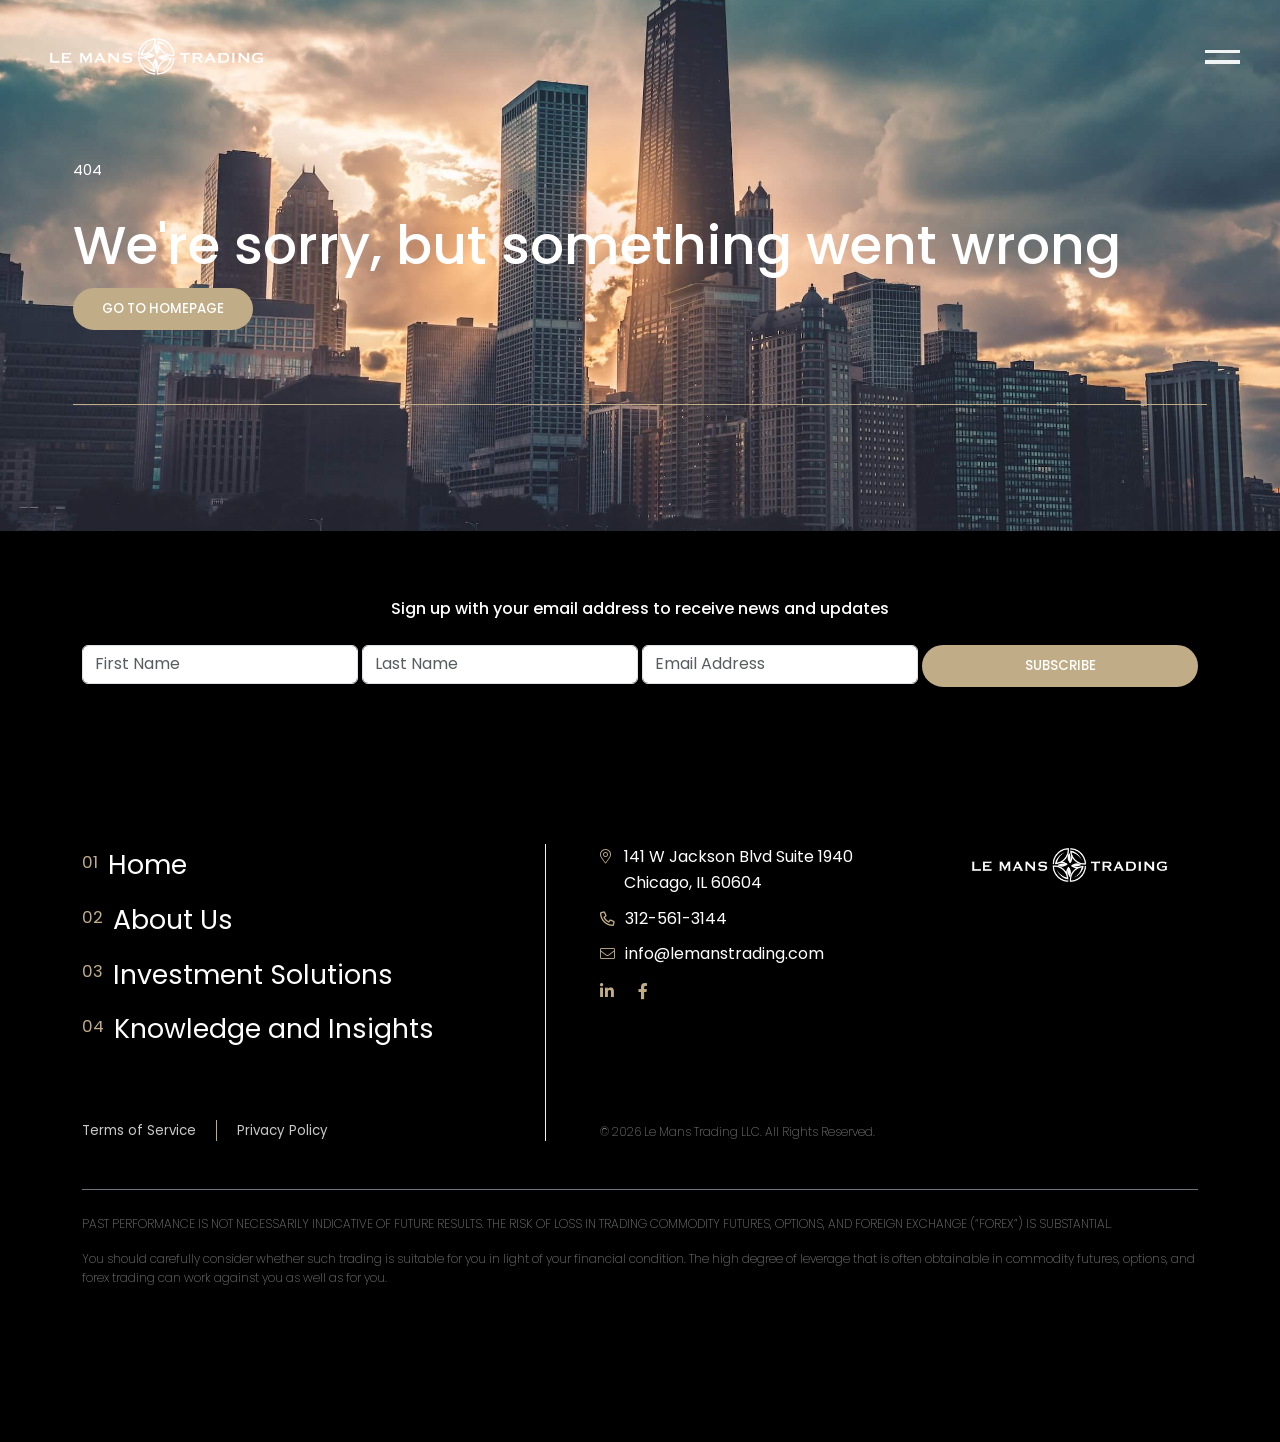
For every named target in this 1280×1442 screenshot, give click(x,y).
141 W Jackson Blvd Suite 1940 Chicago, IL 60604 (738, 869)
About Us (177, 920)
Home (156, 865)
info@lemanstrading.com (724, 953)
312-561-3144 (676, 918)
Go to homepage (163, 308)
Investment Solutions (259, 975)
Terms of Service (139, 1130)
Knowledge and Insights (279, 1029)
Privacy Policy (282, 1130)
